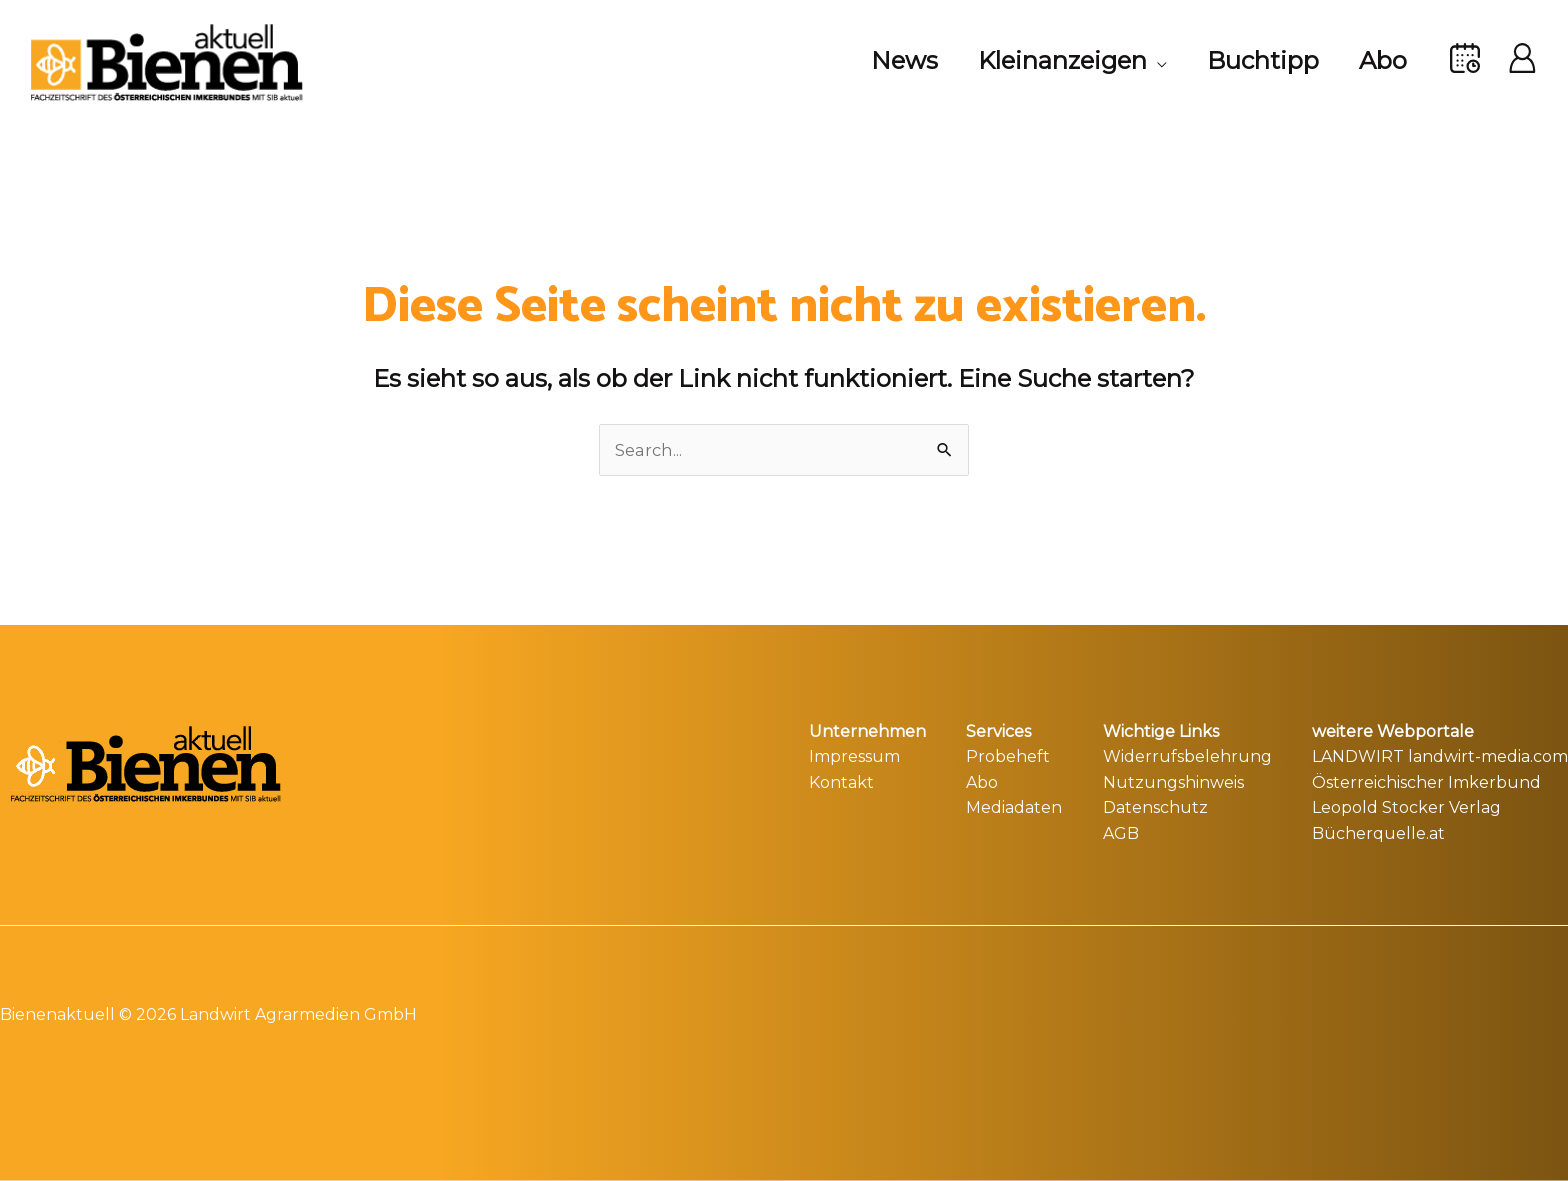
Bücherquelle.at (1378, 831)
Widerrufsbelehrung (1187, 754)
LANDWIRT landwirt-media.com (1440, 754)
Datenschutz (1155, 805)
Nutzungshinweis (1173, 780)
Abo (982, 780)
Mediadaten (1014, 805)
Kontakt (841, 780)
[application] (1137, 61)
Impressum (854, 754)
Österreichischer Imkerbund (1426, 780)
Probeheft (1008, 754)
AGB (1121, 831)
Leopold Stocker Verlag (1406, 805)
